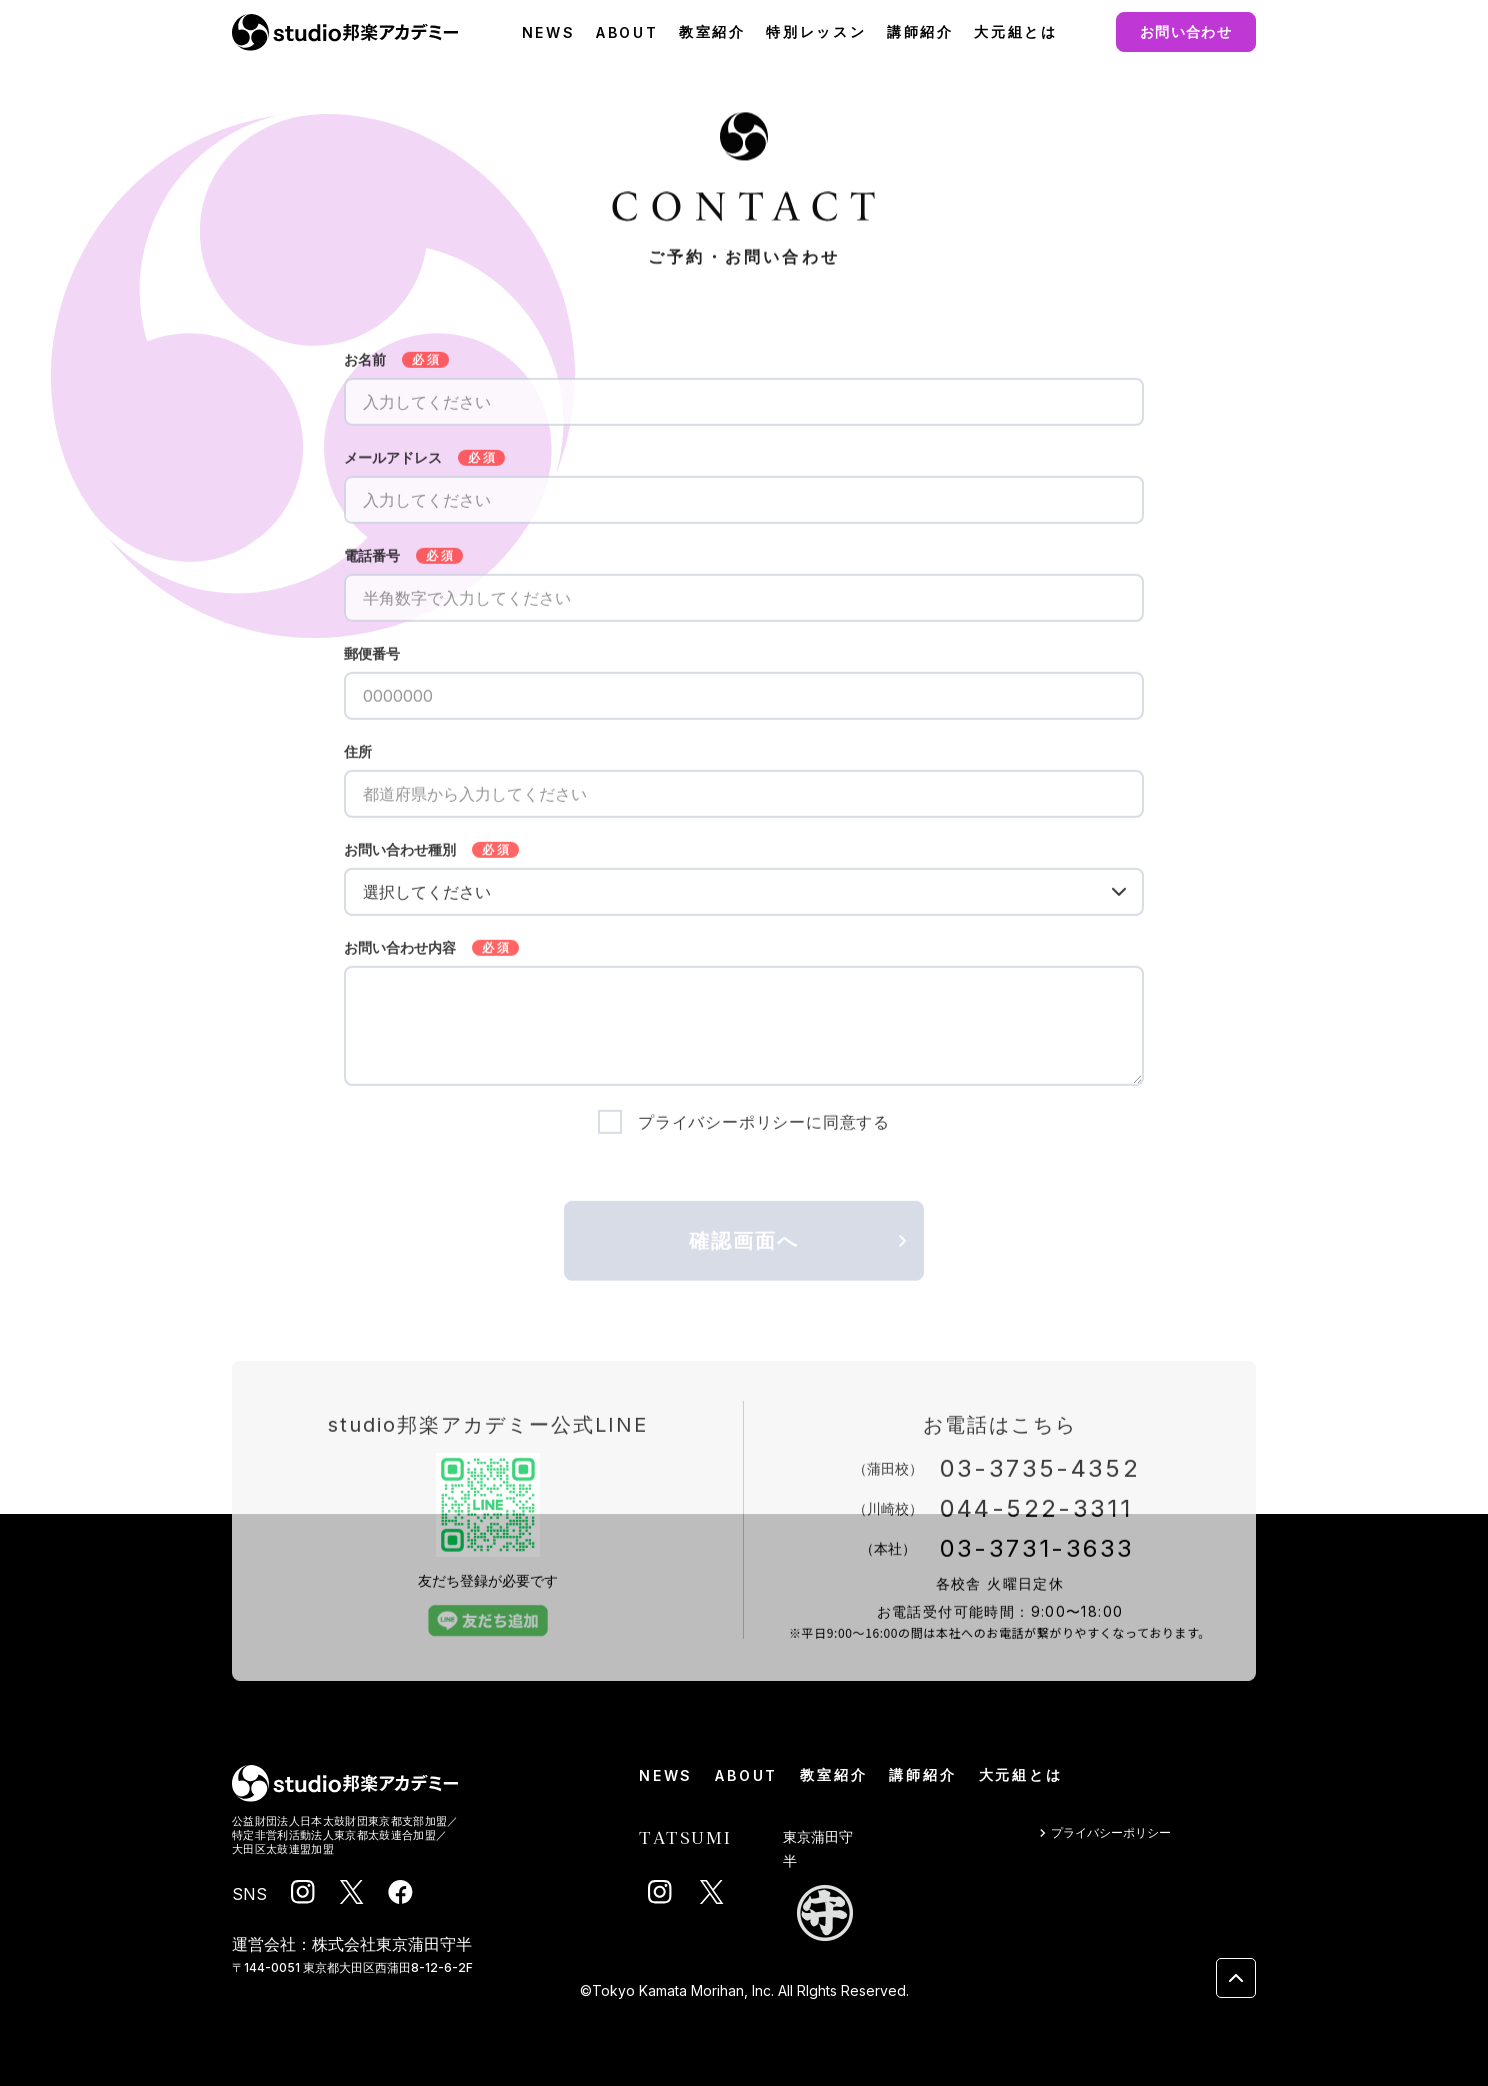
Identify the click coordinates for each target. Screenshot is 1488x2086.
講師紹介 (920, 31)
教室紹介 (712, 31)
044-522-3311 (1036, 1518)
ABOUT (627, 32)
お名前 (365, 370)
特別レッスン (816, 31)
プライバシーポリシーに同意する (764, 1132)
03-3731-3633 (1037, 1558)
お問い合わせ (1186, 31)
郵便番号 (372, 664)
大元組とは (1016, 31)
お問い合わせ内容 (400, 958)
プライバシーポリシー (1103, 1833)
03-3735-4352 (1040, 1478)
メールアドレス (393, 468)
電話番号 (372, 566)
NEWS (549, 32)
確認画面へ (802, 1251)
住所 (358, 762)
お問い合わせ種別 (400, 860)
